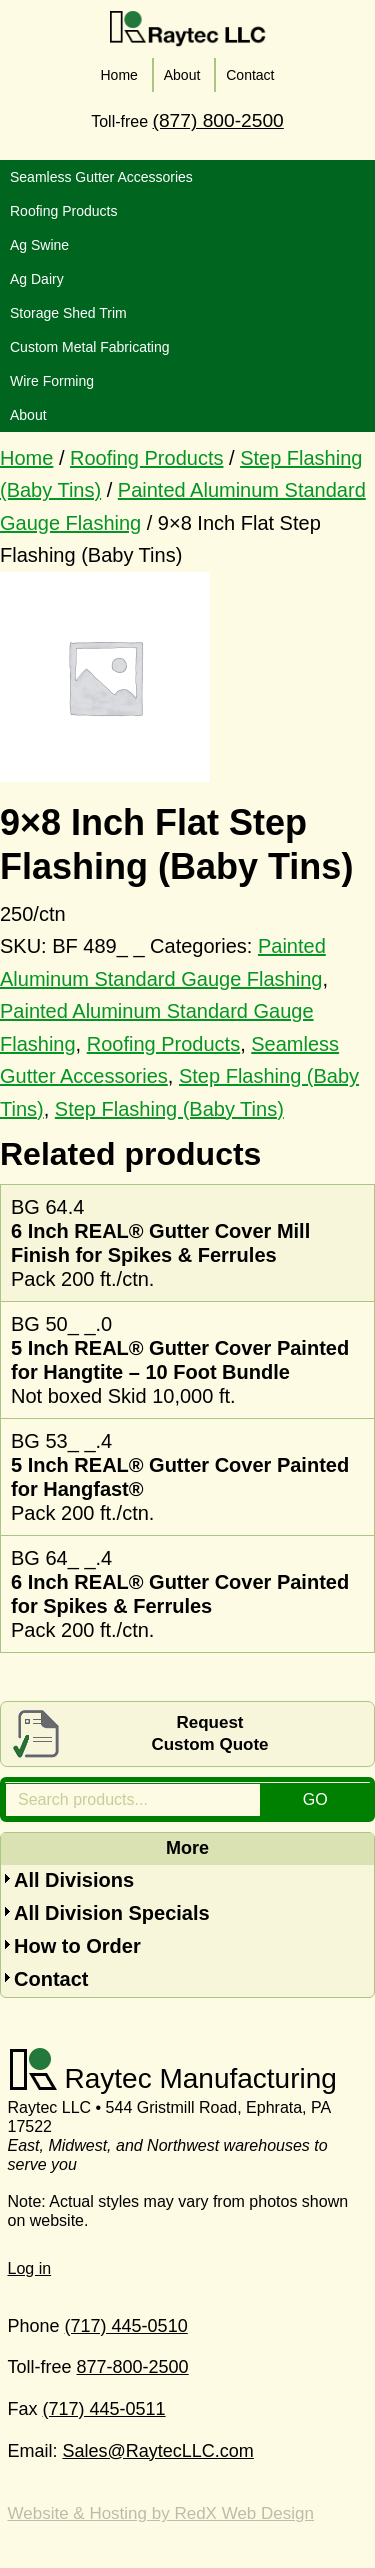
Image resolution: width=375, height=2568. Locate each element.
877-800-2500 (133, 2367)
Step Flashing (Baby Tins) (169, 1109)
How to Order (77, 1946)
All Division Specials (112, 1913)
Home (26, 458)
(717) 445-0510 (126, 2326)
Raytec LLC (188, 29)
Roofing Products (146, 458)
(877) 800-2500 (218, 120)
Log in (30, 2268)
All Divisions (74, 1880)
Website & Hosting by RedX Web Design (161, 2513)
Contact (51, 1979)
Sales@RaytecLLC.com (158, 2451)
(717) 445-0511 (104, 2409)
